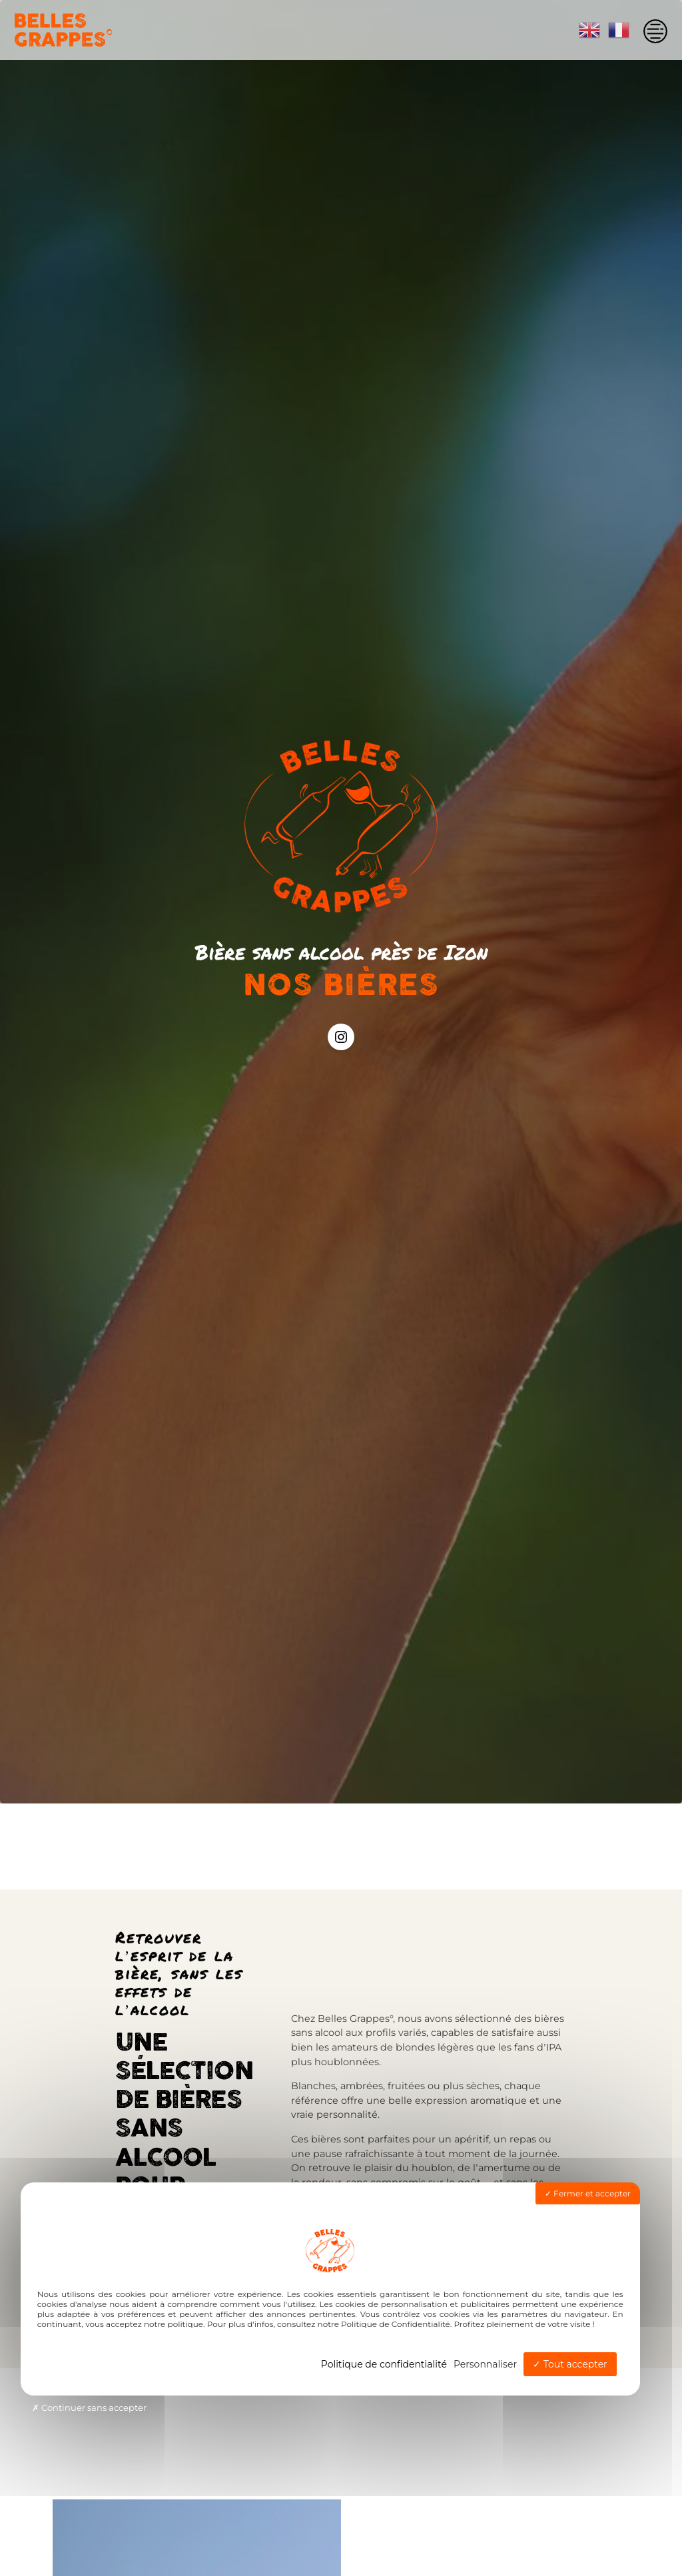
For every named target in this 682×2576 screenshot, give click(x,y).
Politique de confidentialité (384, 2364)
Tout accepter (570, 2364)
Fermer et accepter (588, 2193)
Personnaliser (485, 2364)
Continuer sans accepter (89, 2407)
